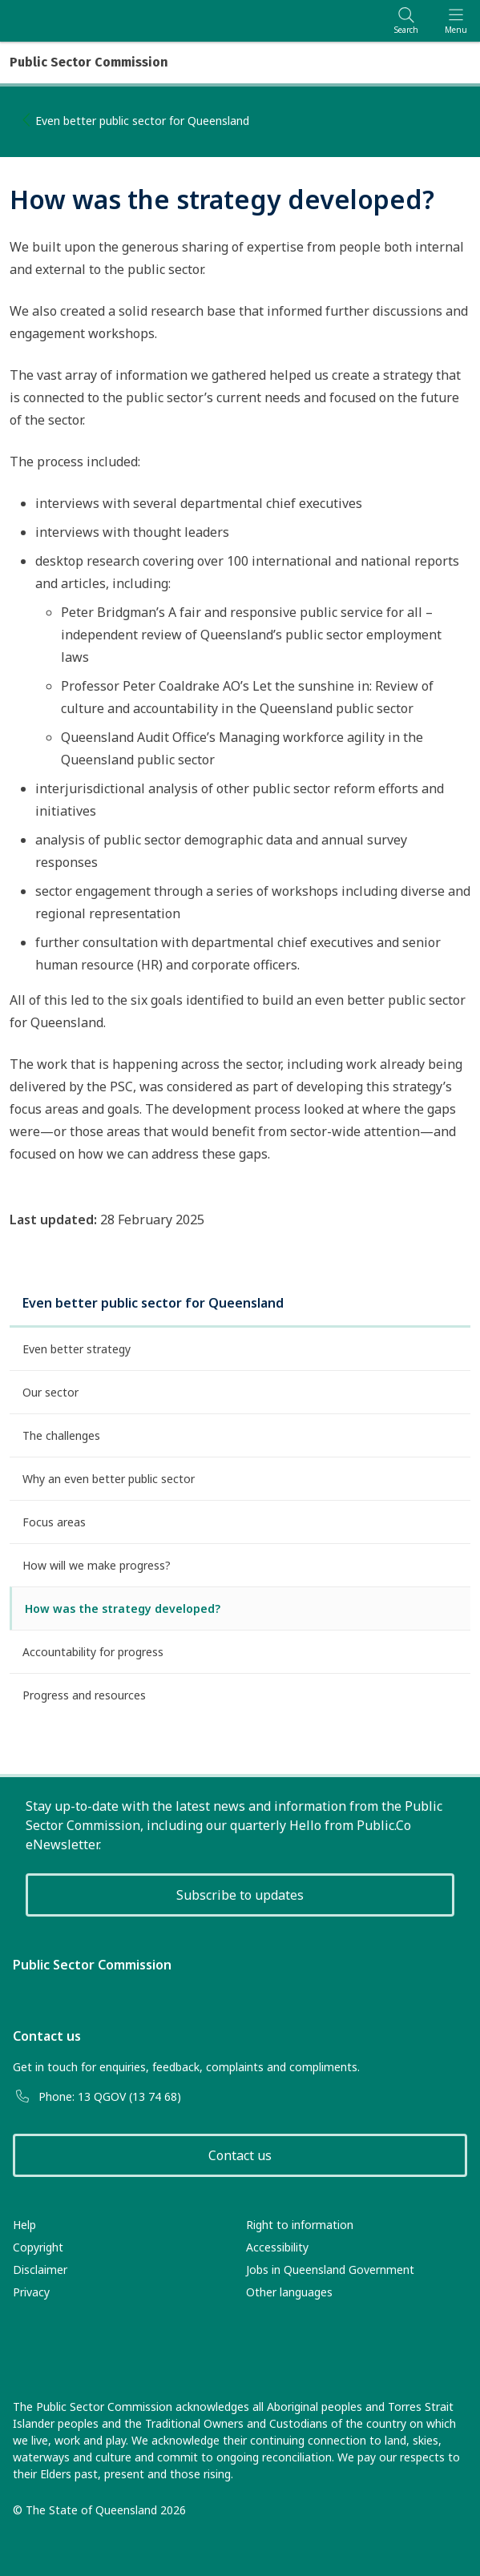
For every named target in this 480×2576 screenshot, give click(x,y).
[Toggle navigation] (455, 20)
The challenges (61, 1435)
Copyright (38, 2247)
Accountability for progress (92, 1651)
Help (24, 2224)
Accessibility (277, 2247)
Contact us (240, 2155)
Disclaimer (40, 2269)
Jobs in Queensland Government (330, 2269)
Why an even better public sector (108, 1478)
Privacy (31, 2292)
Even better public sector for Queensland (142, 120)
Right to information (299, 2224)
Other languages (289, 2292)
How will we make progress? (96, 1565)
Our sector (50, 1392)
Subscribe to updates (240, 1895)
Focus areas (54, 1522)
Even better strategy (76, 1349)
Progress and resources (84, 1695)
